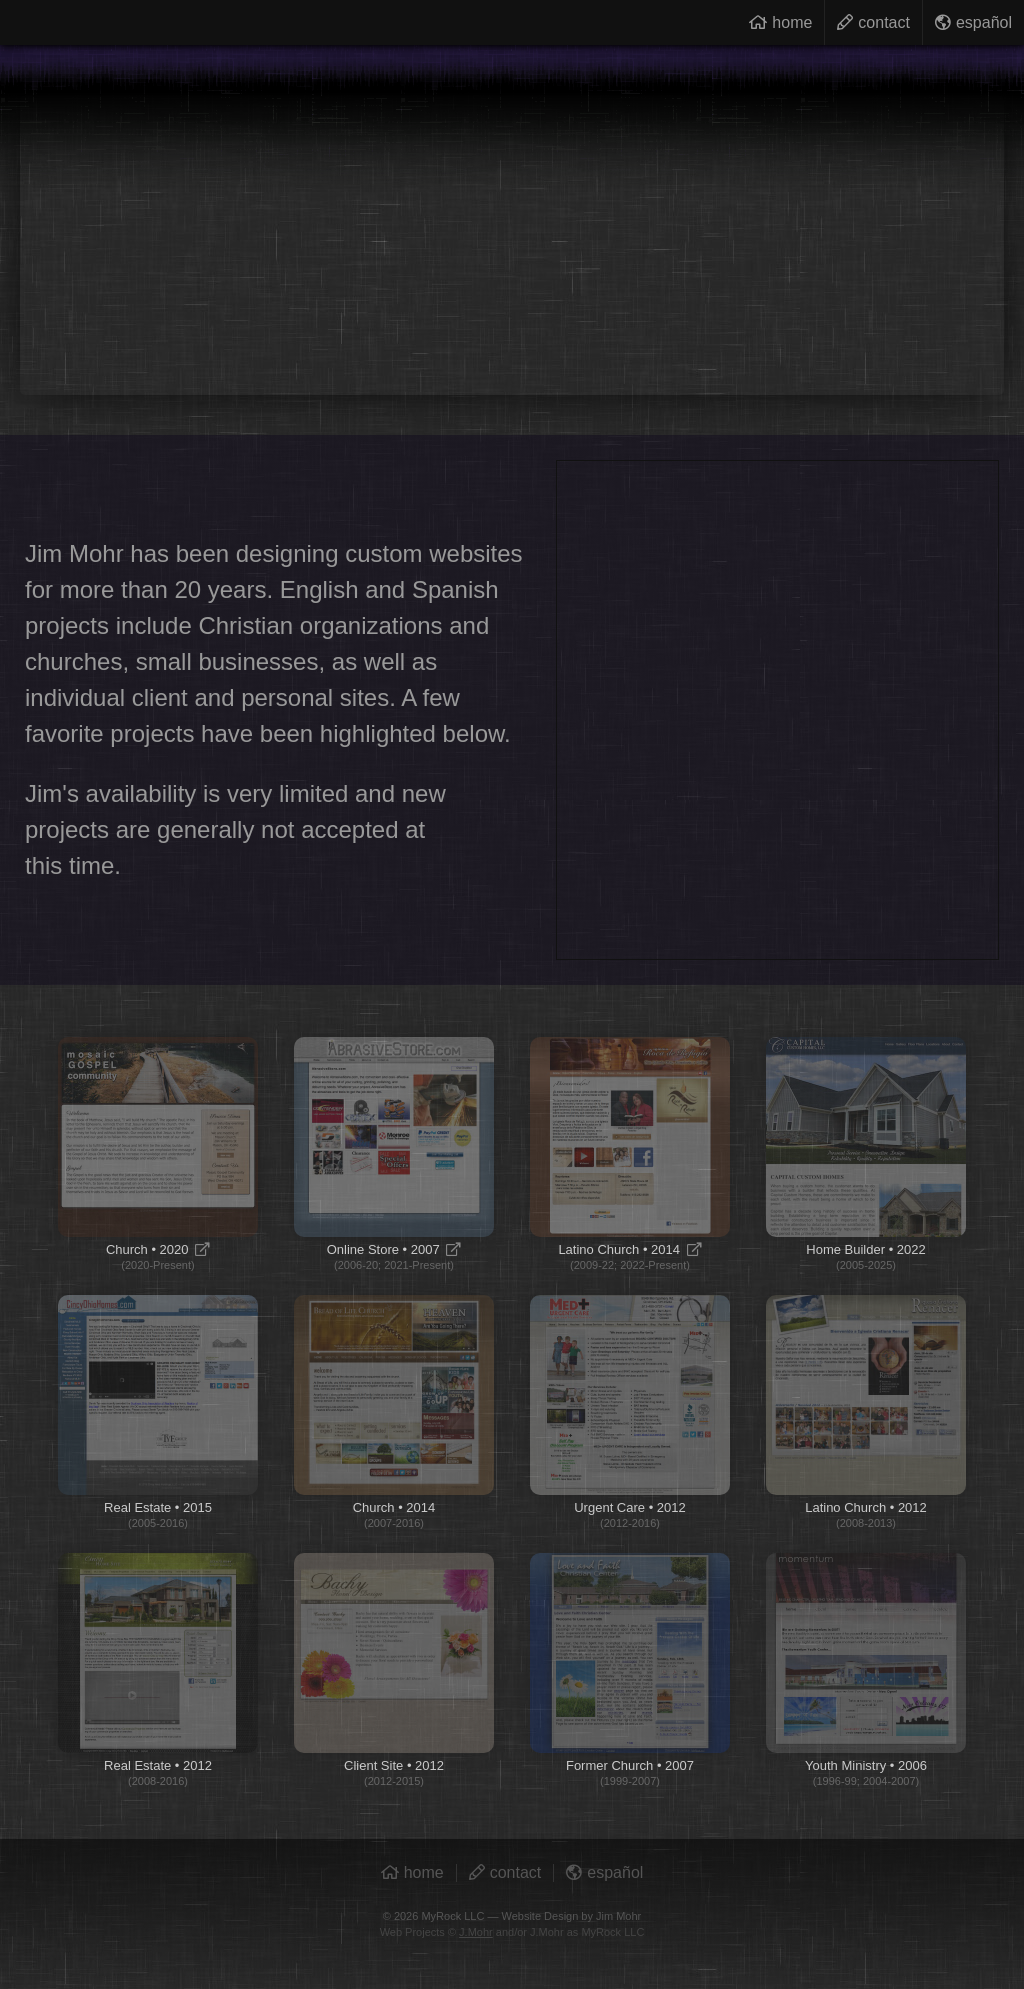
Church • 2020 (158, 1154)
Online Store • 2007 (394, 1154)
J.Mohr (476, 1932)
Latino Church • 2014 (630, 1154)
